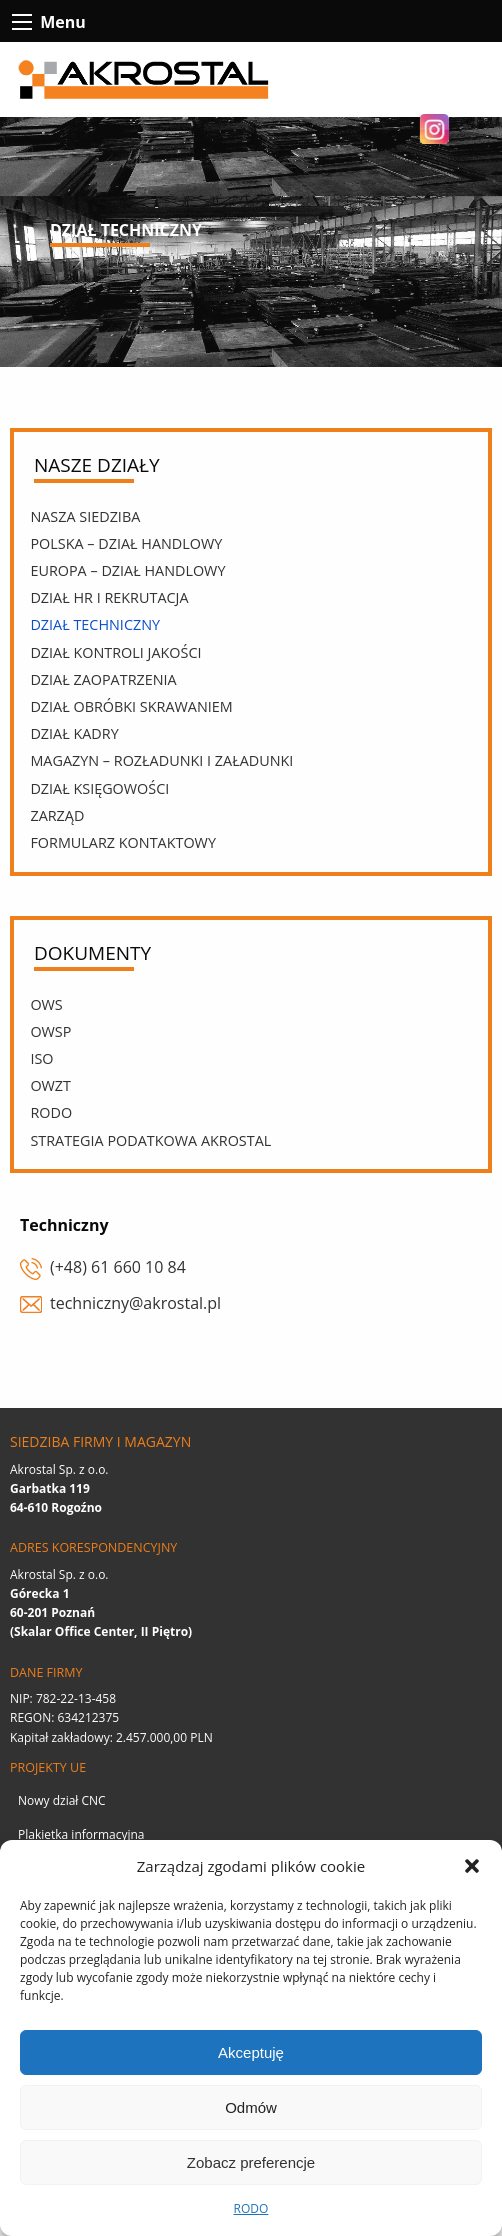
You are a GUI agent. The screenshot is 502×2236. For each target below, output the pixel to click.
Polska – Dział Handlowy (126, 543)
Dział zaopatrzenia (103, 679)
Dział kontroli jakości (115, 652)
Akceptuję (251, 2052)
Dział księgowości (99, 788)
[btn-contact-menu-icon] (22, 22)
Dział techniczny (95, 624)
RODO (251, 2208)
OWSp (50, 1031)
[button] (472, 1866)
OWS (46, 1004)
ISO (41, 1058)
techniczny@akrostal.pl (135, 1303)
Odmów (251, 2107)
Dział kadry (74, 733)
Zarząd (57, 815)
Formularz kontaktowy (123, 842)
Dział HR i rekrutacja (109, 597)
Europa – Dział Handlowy (127, 570)
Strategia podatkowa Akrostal (150, 1140)
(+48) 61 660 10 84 (118, 1267)
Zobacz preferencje (251, 2162)
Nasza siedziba (85, 516)
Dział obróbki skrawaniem (131, 706)
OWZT (50, 1085)
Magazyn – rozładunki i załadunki (161, 760)
